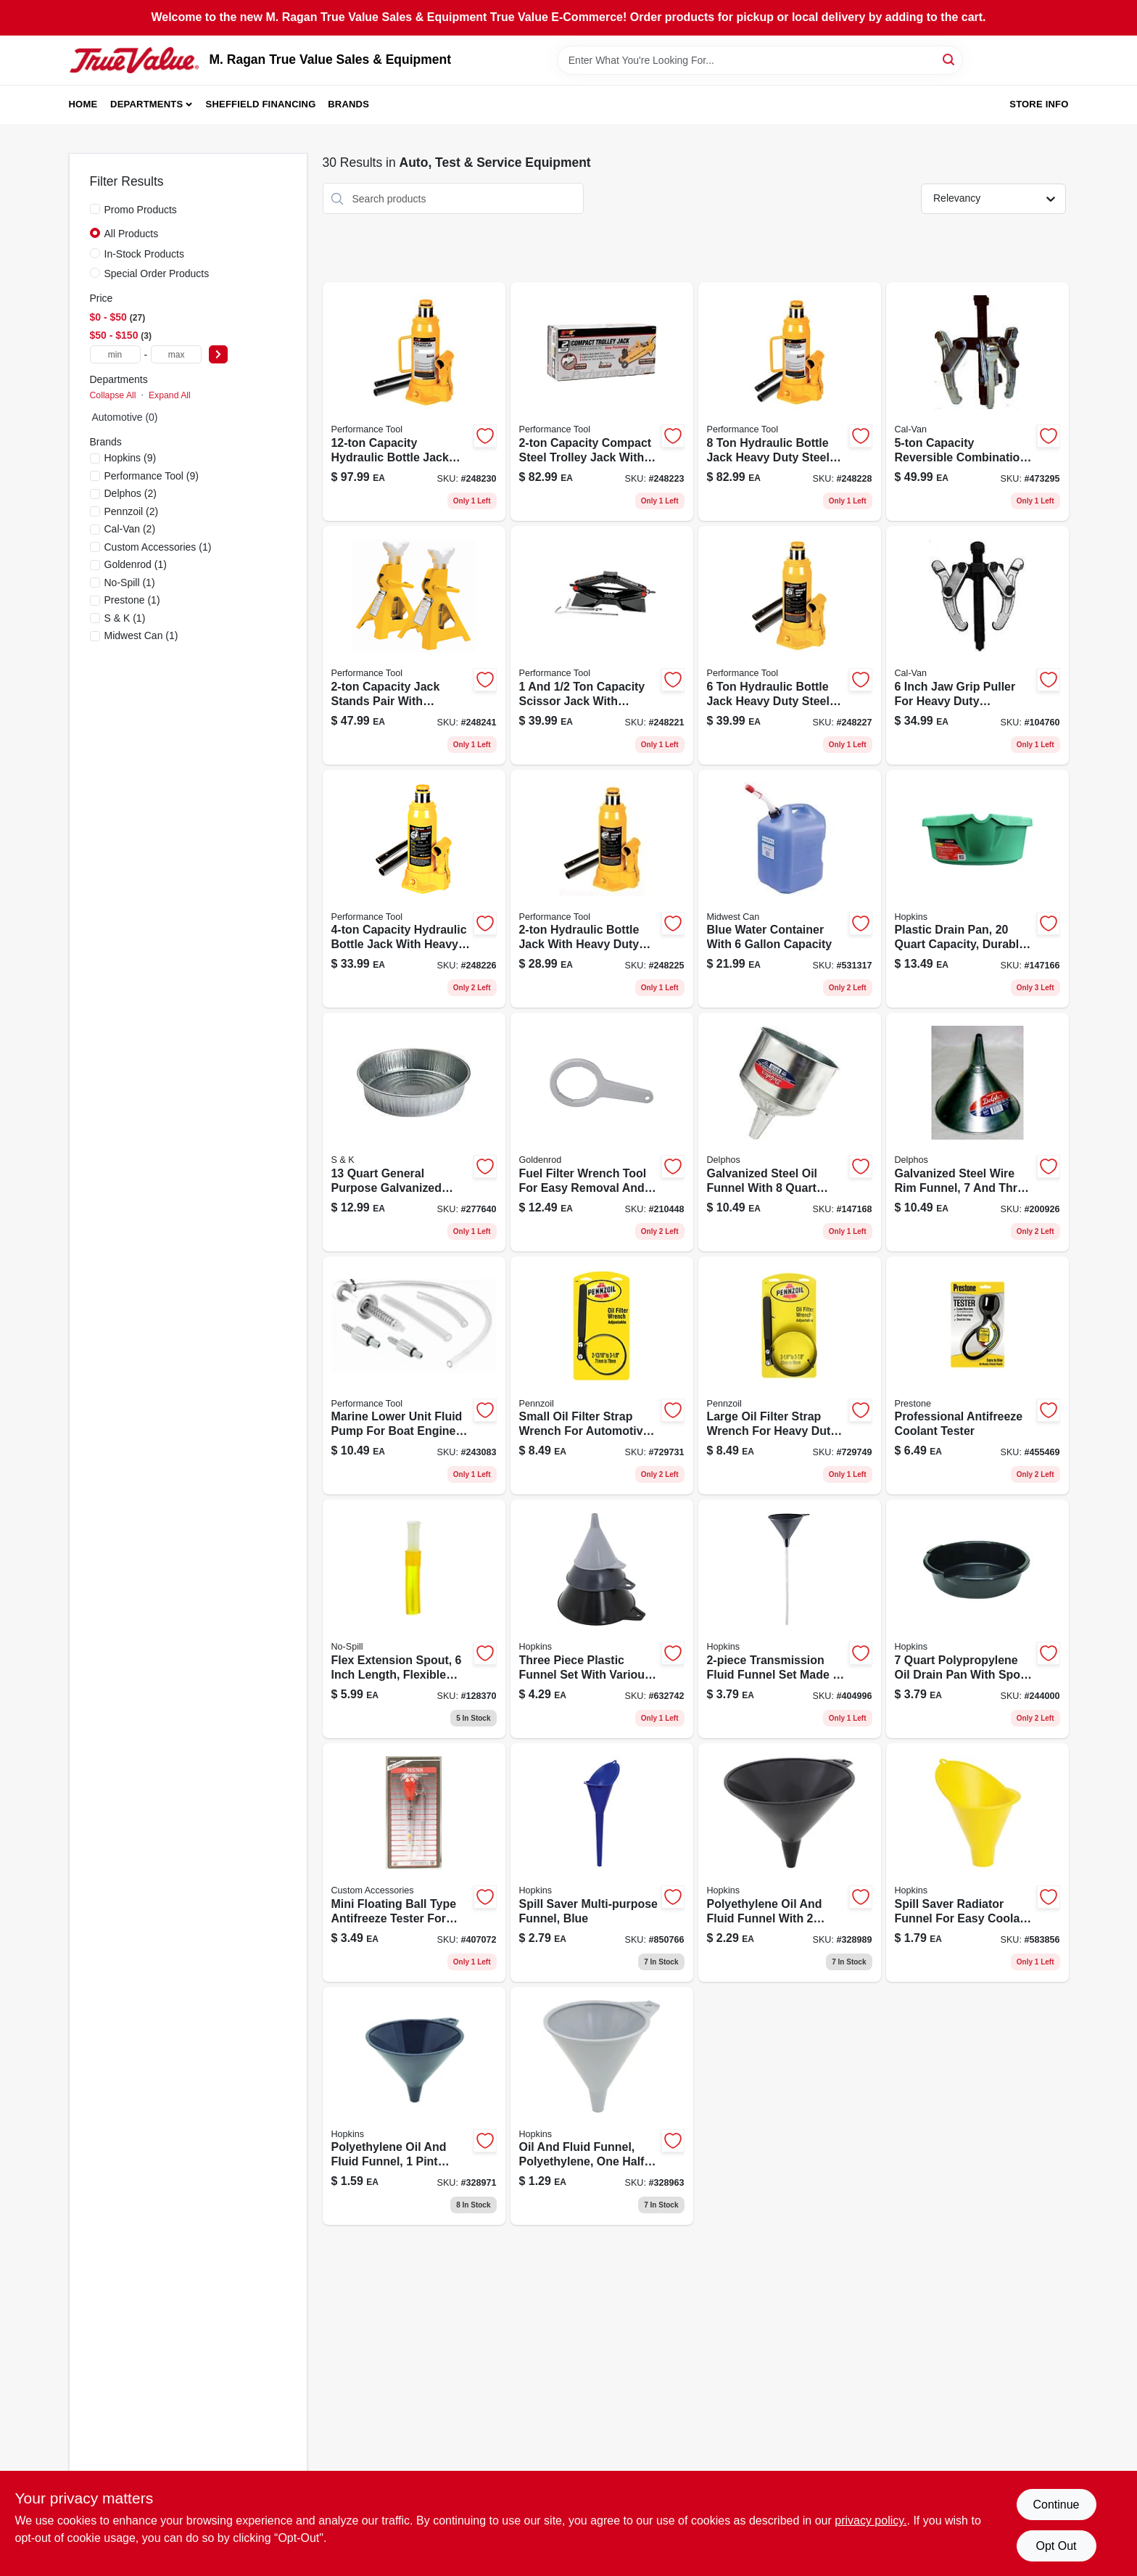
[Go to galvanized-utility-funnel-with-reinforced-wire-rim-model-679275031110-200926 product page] (977, 1132)
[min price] (115, 354)
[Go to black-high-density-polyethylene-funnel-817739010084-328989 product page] (789, 1862)
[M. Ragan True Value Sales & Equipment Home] (134, 60)
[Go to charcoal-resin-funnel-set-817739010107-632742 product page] (601, 1618)
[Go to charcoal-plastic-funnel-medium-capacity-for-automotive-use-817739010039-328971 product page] (414, 2106)
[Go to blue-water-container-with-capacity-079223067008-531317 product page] (789, 889)
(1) (158, 547)
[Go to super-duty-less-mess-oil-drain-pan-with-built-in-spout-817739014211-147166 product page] (977, 889)
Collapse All (113, 395)
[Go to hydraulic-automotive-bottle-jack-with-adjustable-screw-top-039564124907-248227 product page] (789, 645)
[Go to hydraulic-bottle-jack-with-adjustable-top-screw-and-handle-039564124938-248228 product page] (789, 401)
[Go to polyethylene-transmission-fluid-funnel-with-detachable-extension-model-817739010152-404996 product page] (789, 1618)
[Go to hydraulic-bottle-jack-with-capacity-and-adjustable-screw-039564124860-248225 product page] (601, 889)
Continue (1056, 2504)
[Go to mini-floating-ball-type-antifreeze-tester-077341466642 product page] (414, 1862)
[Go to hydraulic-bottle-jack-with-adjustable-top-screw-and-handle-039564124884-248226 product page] (414, 889)
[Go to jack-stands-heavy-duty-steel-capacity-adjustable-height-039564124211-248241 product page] (414, 645)
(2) (130, 493)
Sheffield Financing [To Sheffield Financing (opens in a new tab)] (261, 104)
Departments (146, 104)
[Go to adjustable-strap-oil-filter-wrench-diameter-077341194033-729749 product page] (789, 1375)
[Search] (949, 59)
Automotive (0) (125, 417)
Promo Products (140, 209)
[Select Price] (218, 354)
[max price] (176, 354)
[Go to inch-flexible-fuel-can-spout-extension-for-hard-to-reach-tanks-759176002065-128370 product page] (414, 1618)
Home (83, 104)
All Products (131, 233)
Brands (348, 104)
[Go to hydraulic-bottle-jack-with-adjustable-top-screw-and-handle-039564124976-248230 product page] (414, 401)
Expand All (170, 395)
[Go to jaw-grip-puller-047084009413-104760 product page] (977, 645)
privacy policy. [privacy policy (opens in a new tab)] (870, 2520)
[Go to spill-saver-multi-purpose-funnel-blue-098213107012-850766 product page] (601, 1862)
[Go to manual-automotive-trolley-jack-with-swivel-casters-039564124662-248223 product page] (601, 401)
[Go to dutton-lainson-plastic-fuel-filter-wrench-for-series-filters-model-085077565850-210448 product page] (601, 1132)
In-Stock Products (144, 254)
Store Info (1038, 104)
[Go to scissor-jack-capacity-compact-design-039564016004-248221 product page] (601, 645)
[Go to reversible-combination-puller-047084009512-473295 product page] (977, 401)
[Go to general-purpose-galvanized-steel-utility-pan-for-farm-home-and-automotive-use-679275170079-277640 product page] (414, 1132)
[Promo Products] (95, 209)
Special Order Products (157, 273)
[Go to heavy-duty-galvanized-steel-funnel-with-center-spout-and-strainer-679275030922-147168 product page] (789, 1132)
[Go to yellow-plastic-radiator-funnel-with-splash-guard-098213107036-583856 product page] (977, 1862)
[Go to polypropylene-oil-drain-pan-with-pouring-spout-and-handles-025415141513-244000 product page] (977, 1618)
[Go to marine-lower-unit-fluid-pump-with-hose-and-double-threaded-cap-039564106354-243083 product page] (414, 1375)
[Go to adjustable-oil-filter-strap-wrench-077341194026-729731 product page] (601, 1375)
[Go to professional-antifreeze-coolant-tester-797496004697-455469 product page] (977, 1375)
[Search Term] (760, 60)
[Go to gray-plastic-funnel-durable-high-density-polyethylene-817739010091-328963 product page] (601, 2106)
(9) (130, 458)
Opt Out (1055, 2546)
